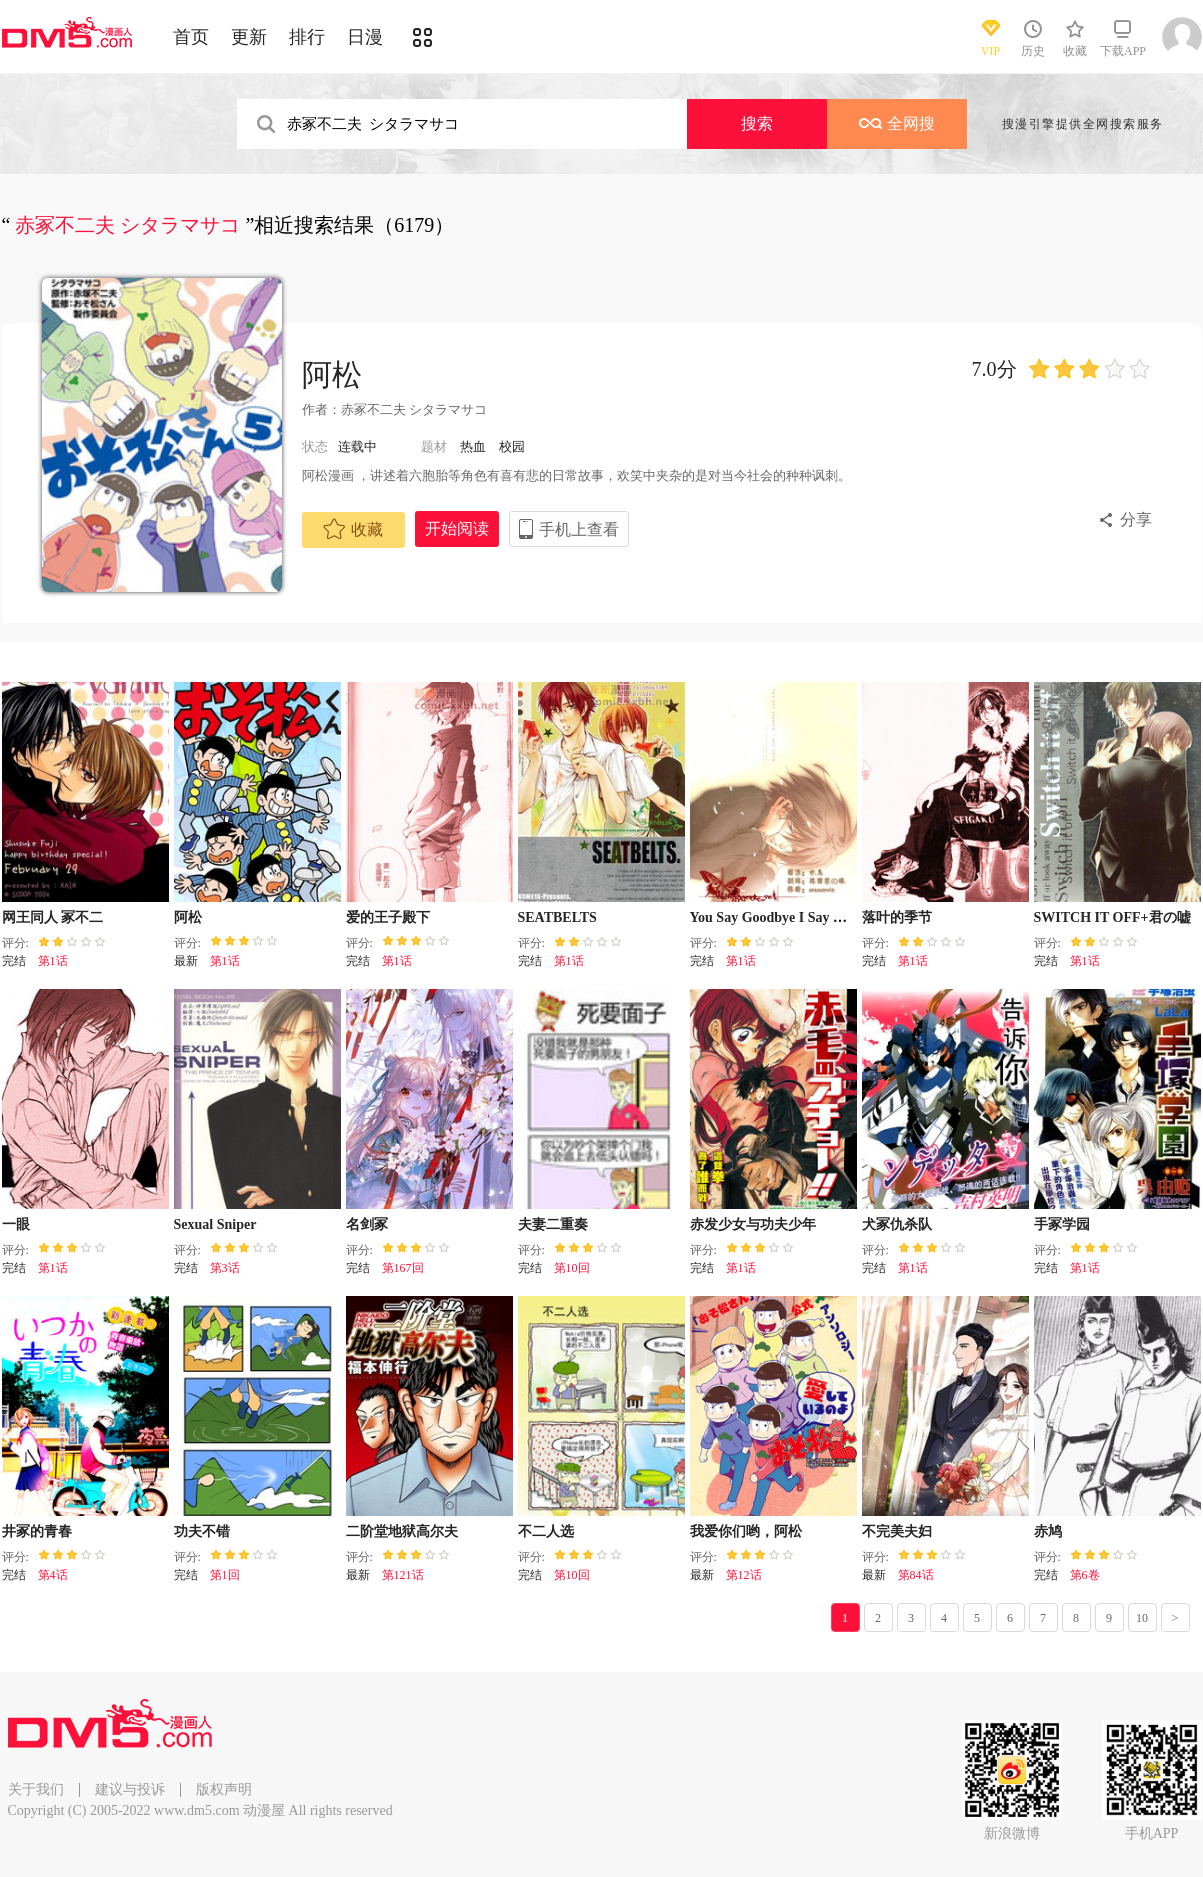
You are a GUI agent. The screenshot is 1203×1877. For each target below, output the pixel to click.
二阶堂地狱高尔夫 (402, 1531)
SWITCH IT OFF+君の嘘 (1112, 917)
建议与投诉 (130, 1789)
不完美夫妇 (897, 1531)
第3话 (225, 1268)
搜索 (757, 123)
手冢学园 (1062, 1224)
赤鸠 (1048, 1531)
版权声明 (224, 1789)
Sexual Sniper (215, 1224)
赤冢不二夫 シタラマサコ (416, 409)
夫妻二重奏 (553, 1224)
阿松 (332, 374)
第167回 (403, 1268)
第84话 (916, 1575)
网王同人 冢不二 (53, 917)
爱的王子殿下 (388, 917)
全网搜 (897, 123)
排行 (307, 37)
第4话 (53, 1575)
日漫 (365, 37)
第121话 (403, 1575)
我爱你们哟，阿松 (746, 1531)
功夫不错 (202, 1531)
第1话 (53, 961)
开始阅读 (457, 528)
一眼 (16, 1224)
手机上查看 (579, 529)
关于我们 (36, 1789)
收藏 (353, 529)
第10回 (572, 1268)
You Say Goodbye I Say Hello (777, 917)
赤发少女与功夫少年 (753, 1224)
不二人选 (546, 1531)
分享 (1136, 519)
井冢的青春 (37, 1531)
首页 (191, 37)
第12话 (744, 1575)
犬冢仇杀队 (897, 1224)
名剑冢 (367, 1224)
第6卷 (1085, 1575)
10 (1142, 1618)
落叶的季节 (897, 917)
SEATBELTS (557, 917)
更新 (249, 37)
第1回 (225, 1575)
